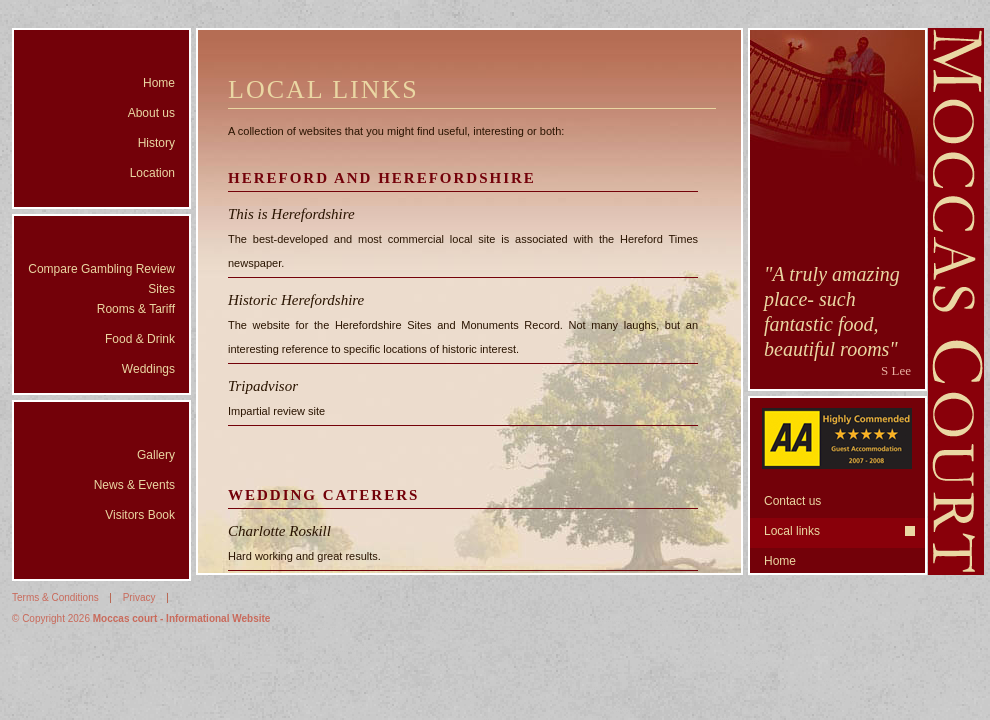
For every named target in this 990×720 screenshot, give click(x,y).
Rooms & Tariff (136, 309)
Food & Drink (140, 339)
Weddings (148, 369)
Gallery (156, 455)
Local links (792, 531)
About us (151, 113)
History (156, 143)
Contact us (792, 501)
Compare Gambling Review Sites (101, 279)
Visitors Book (140, 515)
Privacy (139, 597)
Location (152, 173)
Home (159, 83)
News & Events (134, 485)
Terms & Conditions (55, 597)
